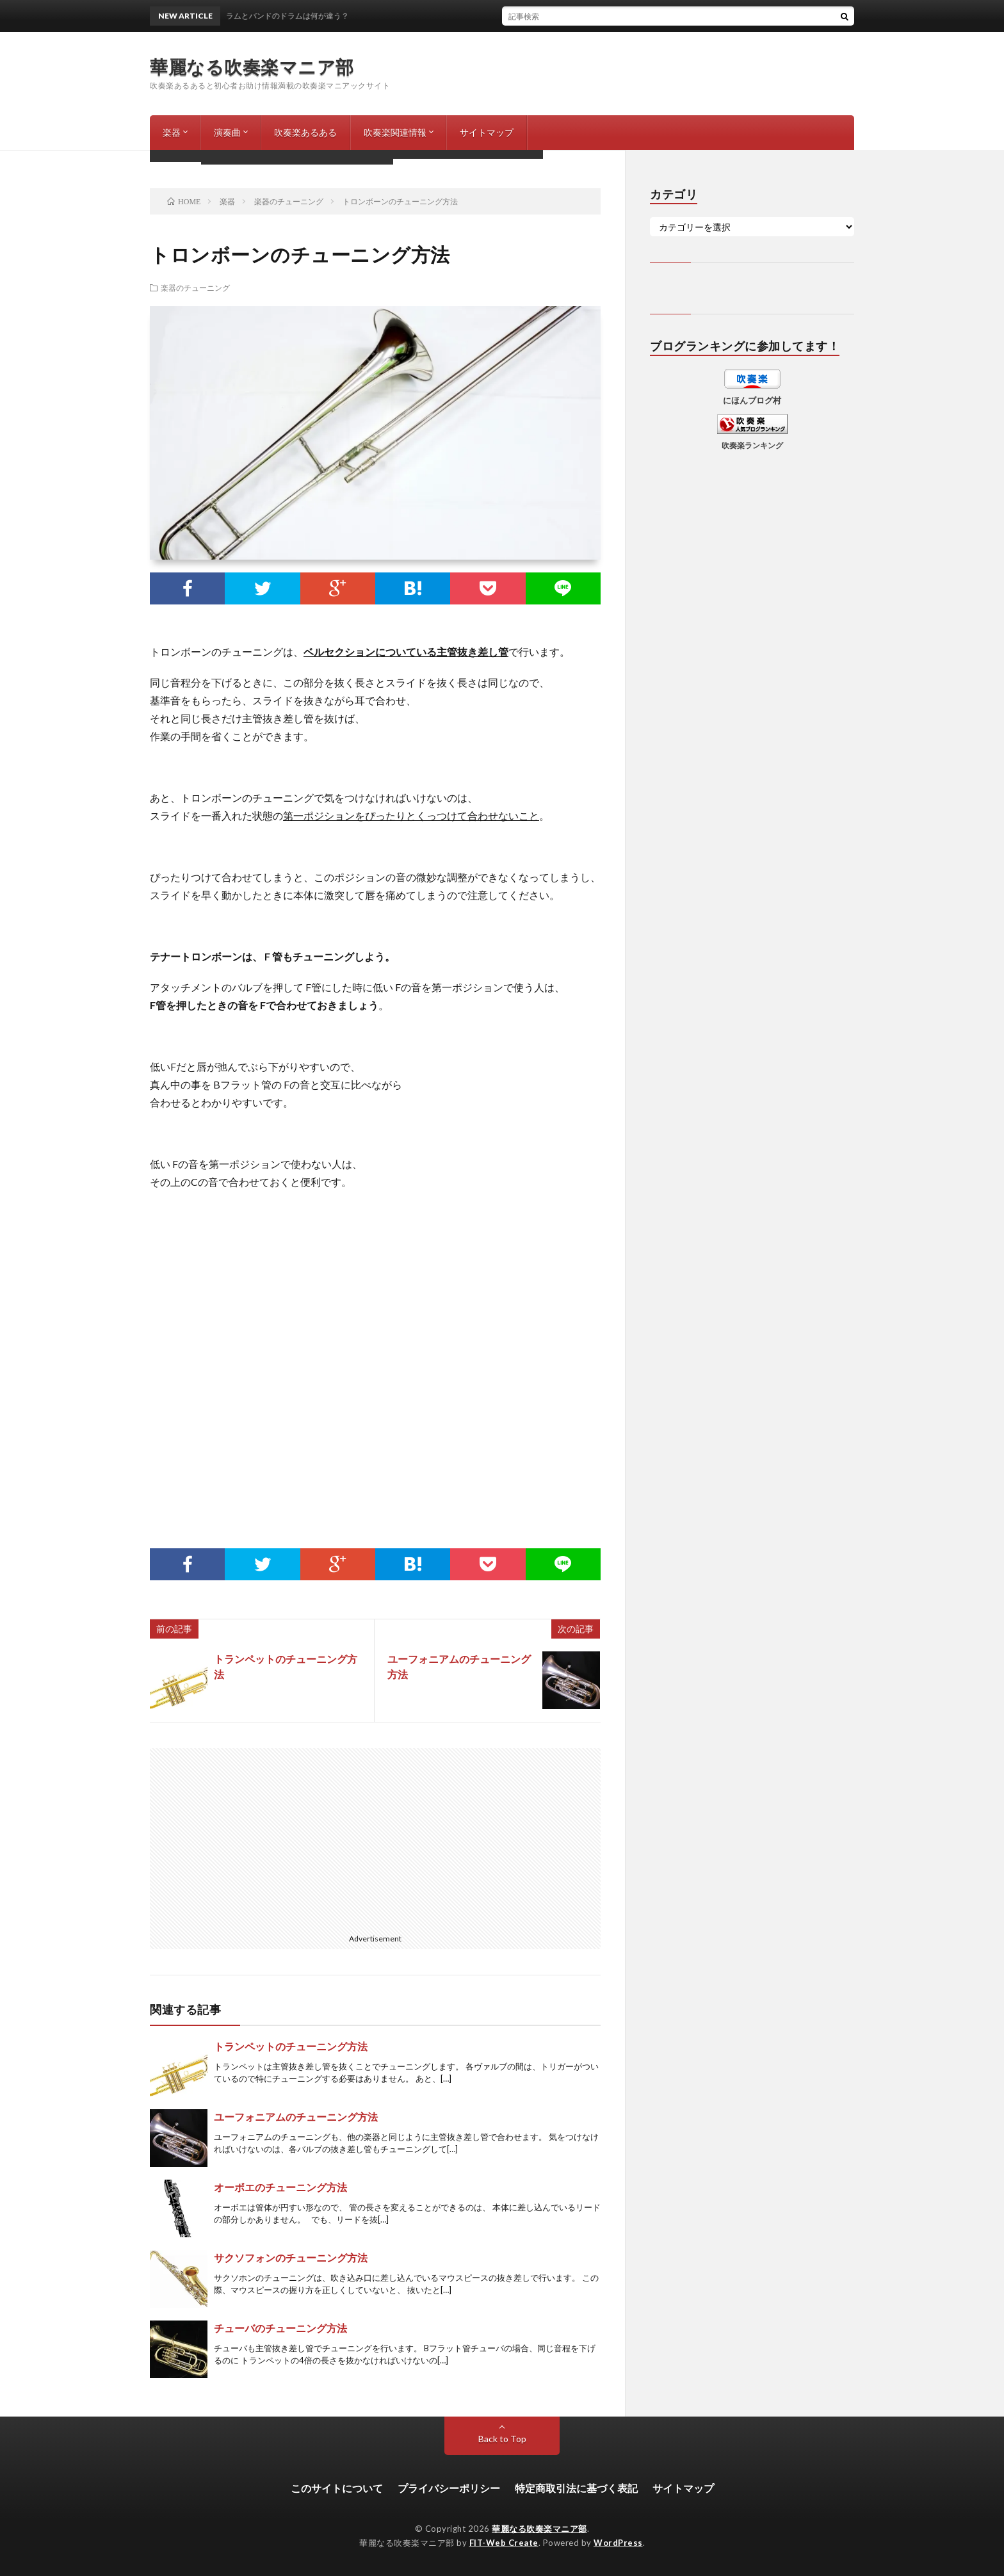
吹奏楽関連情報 (395, 132)
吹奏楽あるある (305, 132)
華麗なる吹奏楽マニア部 (252, 67)
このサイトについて (337, 2488)
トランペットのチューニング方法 (291, 2046)
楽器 (172, 132)
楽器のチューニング (195, 287)
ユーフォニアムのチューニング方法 (296, 2116)
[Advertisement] (375, 1357)
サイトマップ (487, 132)
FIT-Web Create (503, 2543)
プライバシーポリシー (449, 2488)
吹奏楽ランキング (752, 445)
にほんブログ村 (752, 400)
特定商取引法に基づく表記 (576, 2488)
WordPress (618, 2543)
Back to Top (502, 2438)
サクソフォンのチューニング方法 (291, 2257)
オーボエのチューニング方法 (280, 2187)
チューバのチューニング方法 (280, 2328)
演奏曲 (227, 132)
